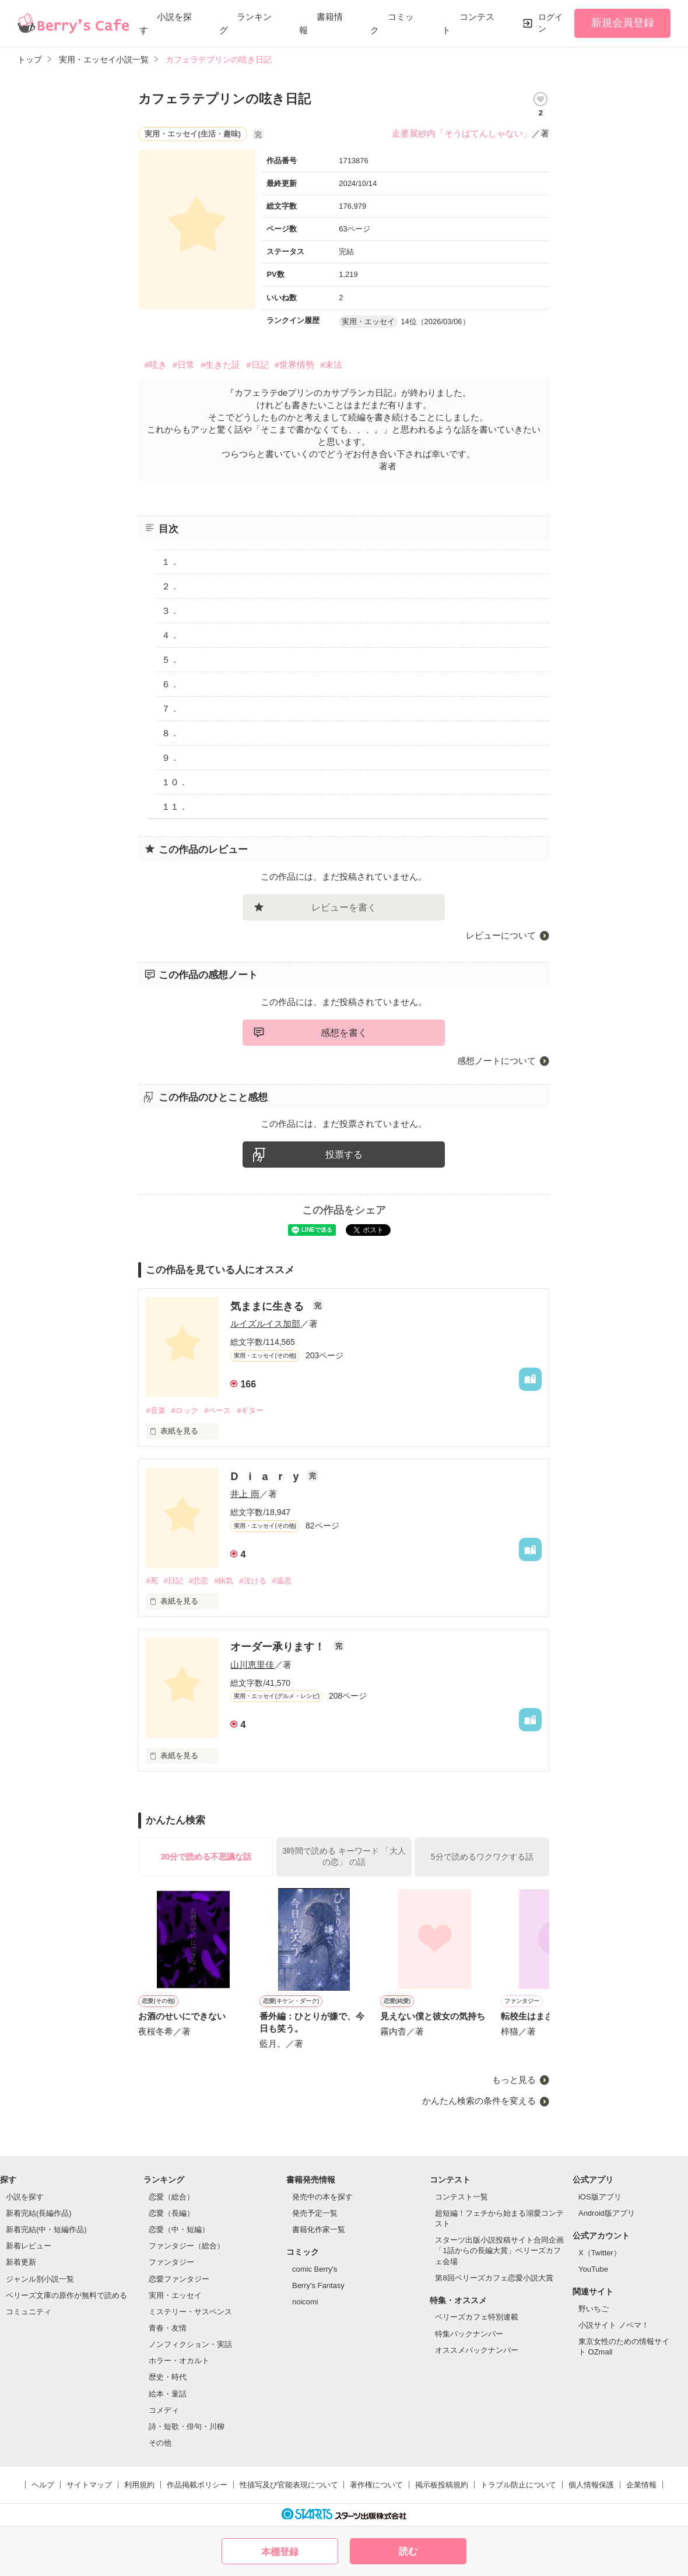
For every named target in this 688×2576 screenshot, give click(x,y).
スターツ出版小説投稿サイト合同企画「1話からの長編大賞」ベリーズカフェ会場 (499, 2250)
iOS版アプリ (600, 2196)
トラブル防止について (518, 2484)
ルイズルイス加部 (265, 1324)
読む (408, 2551)
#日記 (257, 365)
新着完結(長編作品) (39, 2213)
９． (170, 757)
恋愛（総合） (171, 2196)
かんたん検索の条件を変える (479, 2101)
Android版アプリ (606, 2213)
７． (170, 709)
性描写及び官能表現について (289, 2484)
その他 (160, 2442)
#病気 (223, 1580)
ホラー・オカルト (179, 2360)
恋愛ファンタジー (179, 2279)
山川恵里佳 (252, 1665)
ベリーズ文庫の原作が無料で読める (66, 2295)
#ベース (217, 1410)
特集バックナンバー (469, 2333)
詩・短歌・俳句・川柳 (186, 2426)
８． (170, 733)
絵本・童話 (168, 2393)
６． (170, 684)
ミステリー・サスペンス (190, 2311)
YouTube (593, 2269)
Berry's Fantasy (318, 2285)
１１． (175, 806)
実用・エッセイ (175, 2295)
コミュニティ (28, 2311)
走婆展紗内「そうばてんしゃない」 (462, 133)
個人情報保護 (591, 2484)
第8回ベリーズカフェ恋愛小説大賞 (494, 2277)
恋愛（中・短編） (179, 2229)
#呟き (155, 365)
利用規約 (139, 2484)
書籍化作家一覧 (318, 2229)
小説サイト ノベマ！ (613, 2325)
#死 (151, 1580)
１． (170, 562)
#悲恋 (198, 1580)
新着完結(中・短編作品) (46, 2229)
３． (170, 611)
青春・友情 (168, 2328)
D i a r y (265, 1476)
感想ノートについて (496, 1061)
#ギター (250, 1410)
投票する (344, 1154)
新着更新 (21, 2262)
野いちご (593, 2308)
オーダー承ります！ (279, 1647)
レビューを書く (344, 907)
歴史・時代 (168, 2377)
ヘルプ (42, 2484)
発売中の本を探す (322, 2196)
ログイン (550, 22)
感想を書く (344, 1033)
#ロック (184, 1410)
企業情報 (641, 2484)
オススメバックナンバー (476, 2350)
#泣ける (252, 1580)
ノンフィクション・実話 (190, 2344)
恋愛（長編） (171, 2213)
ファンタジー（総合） (186, 2245)
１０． (175, 782)
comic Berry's (315, 2269)
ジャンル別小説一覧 (40, 2279)
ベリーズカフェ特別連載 (476, 2317)
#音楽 (155, 1410)
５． (170, 660)
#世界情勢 (294, 365)
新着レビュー (28, 2245)
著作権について (376, 2484)
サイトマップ (89, 2484)
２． (170, 586)
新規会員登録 (622, 23)
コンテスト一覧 (461, 2196)
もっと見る (514, 2080)
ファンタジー (171, 2262)
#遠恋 (282, 1580)
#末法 (331, 365)
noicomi (305, 2301)
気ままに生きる (268, 1306)
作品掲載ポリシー (197, 2484)
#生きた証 (220, 365)
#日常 (184, 365)
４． (170, 635)
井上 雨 (244, 1494)
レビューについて (501, 935)
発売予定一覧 (315, 2213)
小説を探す (25, 2196)
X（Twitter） (599, 2252)
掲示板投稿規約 (441, 2484)
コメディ (164, 2410)
